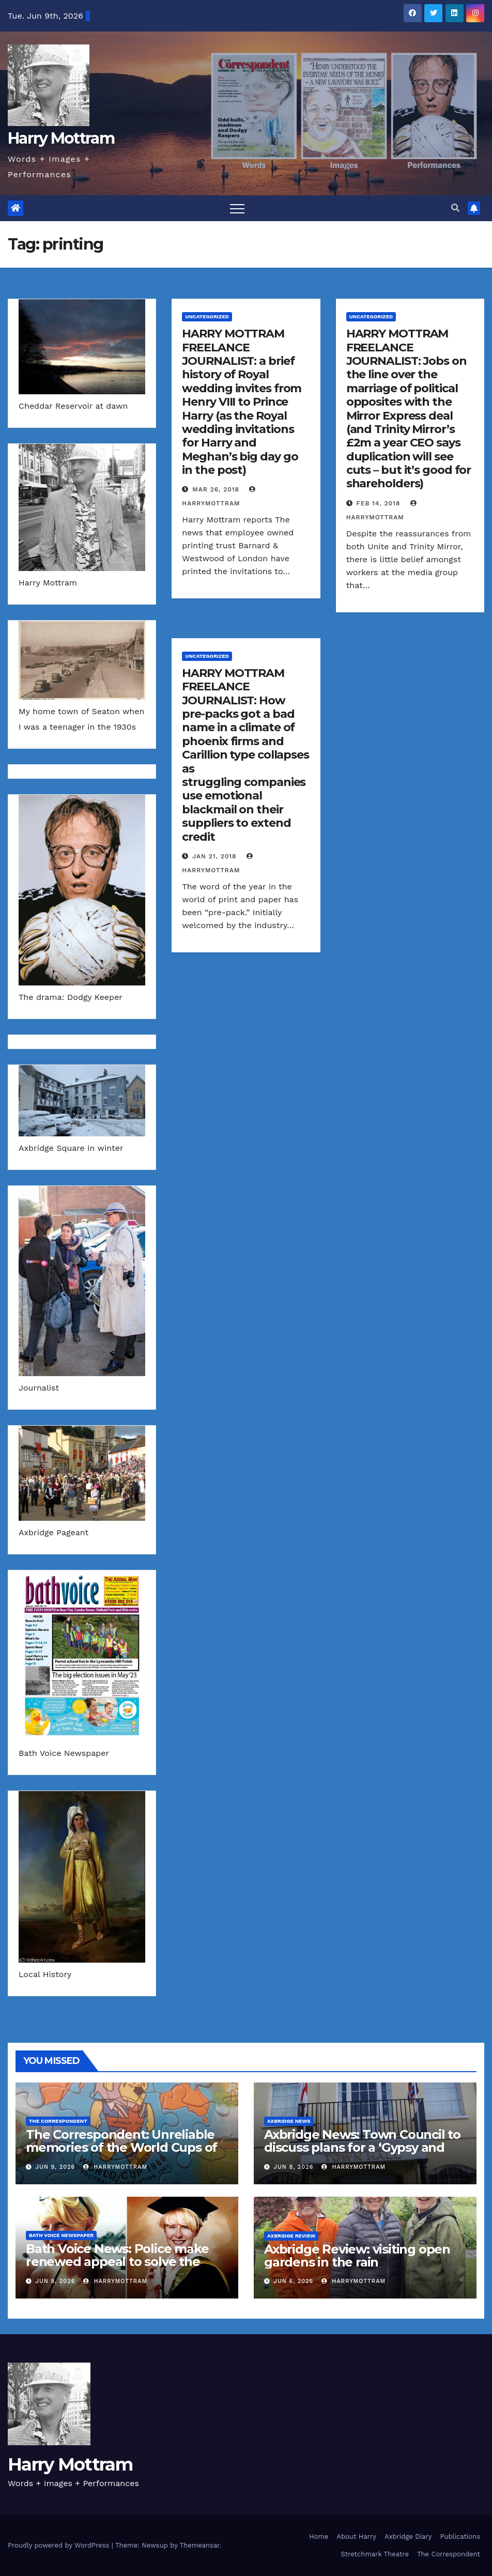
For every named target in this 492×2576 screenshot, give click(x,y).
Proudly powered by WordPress (60, 2545)
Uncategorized (207, 316)
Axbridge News (289, 2121)
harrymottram (115, 2167)
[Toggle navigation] (237, 208)
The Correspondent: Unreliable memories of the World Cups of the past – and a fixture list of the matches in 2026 (125, 2154)
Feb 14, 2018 (379, 503)
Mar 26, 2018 (215, 489)
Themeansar (200, 2545)
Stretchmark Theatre (374, 2554)
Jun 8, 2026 (294, 2167)
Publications (460, 2536)
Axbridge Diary (408, 2536)
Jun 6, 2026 (294, 2281)
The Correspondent (58, 2121)
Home (318, 2536)
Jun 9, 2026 (55, 2167)
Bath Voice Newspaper (61, 2235)
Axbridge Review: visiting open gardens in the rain (357, 2256)
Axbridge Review (291, 2236)
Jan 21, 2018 (214, 856)
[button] (455, 208)
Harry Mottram (61, 138)
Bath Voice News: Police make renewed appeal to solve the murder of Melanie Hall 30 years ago (122, 2268)
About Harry (356, 2536)
